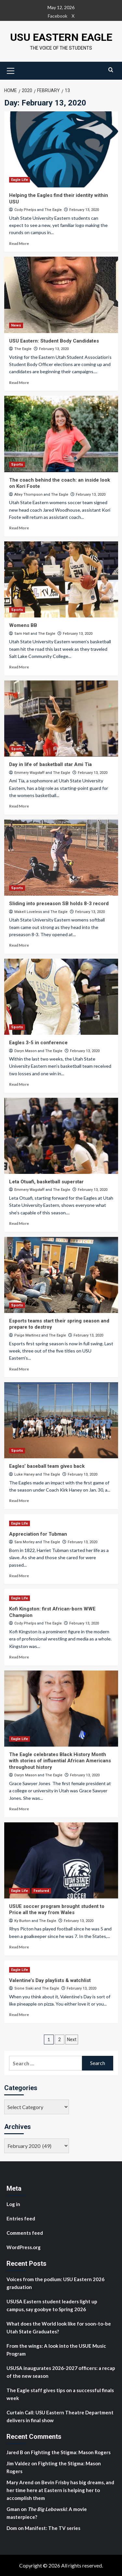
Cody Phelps (25, 210)
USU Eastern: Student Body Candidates (54, 341)
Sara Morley (24, 1542)
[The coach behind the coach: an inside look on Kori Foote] (61, 434)
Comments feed (25, 2233)
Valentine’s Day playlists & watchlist (50, 1980)
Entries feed (21, 2218)
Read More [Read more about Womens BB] (19, 666)
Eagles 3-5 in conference (38, 1043)
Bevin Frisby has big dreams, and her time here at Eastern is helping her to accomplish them (60, 2490)
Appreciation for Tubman (38, 1534)
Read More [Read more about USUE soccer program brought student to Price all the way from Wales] (19, 1946)
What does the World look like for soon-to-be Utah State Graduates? (59, 2327)
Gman (13, 2509)
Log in (13, 2204)
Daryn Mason (25, 1051)
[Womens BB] (61, 579)
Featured (41, 1891)
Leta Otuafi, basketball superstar (46, 1182)
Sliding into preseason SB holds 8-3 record (59, 903)
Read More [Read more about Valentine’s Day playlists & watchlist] (19, 2014)
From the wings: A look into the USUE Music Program (56, 2350)
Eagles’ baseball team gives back (47, 1466)
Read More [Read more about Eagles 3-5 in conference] (19, 1084)
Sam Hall (22, 634)
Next (71, 2039)
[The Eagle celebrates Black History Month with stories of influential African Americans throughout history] (61, 1709)
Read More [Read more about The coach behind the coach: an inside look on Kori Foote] (19, 527)
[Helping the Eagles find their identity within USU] (61, 149)
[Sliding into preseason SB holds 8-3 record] (61, 858)
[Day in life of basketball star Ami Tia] (61, 718)
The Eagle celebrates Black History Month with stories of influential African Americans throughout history (60, 1761)
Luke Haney (24, 1474)
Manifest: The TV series (52, 2528)
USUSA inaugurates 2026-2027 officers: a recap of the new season (61, 2372)
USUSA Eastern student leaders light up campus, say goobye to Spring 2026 (52, 2305)
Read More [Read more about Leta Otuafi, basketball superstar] (19, 1223)
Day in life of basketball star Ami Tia (50, 764)
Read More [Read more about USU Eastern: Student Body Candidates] (19, 382)
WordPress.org (24, 2247)
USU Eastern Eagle (61, 37)
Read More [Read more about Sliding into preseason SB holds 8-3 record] (19, 945)
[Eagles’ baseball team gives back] (61, 1420)
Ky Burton (22, 1921)
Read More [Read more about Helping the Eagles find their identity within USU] (19, 243)
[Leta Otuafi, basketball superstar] (61, 1136)
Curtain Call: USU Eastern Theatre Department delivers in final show (60, 2416)
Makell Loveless (28, 912)
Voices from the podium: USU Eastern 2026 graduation (55, 2283)
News (16, 325)
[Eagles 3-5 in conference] (61, 997)
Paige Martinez (27, 1335)
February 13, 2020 (84, 210)
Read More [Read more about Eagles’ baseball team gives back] (19, 1500)
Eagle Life (19, 180)
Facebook (57, 16)
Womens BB (23, 625)
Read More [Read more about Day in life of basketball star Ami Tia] (19, 806)
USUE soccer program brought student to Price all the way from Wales (56, 1909)
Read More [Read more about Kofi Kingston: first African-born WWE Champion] (19, 1657)
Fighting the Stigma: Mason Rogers (71, 2452)
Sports (17, 464)
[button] (10, 70)
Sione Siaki (24, 1988)
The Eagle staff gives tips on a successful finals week (60, 2394)
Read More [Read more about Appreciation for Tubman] (19, 1575)
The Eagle (53, 210)
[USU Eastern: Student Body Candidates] (61, 295)
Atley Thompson (28, 494)
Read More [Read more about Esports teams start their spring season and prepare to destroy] (19, 1369)
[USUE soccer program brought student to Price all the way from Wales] (61, 1860)
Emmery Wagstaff (29, 773)
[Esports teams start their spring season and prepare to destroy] (61, 1275)
